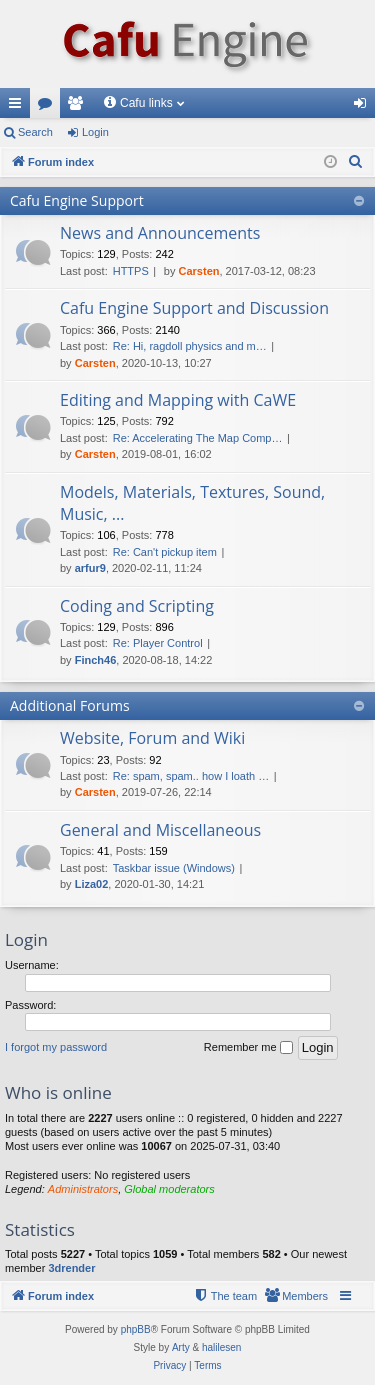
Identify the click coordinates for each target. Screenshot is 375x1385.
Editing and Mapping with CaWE (178, 400)
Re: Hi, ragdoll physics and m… (190, 346)
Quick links (19, 107)
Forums (49, 107)
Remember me (248, 1048)
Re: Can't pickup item (165, 552)
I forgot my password (56, 1047)
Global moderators (169, 1189)
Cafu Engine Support (77, 200)
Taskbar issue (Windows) (174, 868)
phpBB (136, 1329)
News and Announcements (160, 233)
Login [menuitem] (364, 107)
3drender (71, 1268)
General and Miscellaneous (160, 830)
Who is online (58, 1092)
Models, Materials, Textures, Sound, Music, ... (192, 503)
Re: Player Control (158, 643)
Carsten (199, 271)
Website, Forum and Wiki (152, 738)
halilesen (221, 1347)
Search (35, 132)
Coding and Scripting (137, 606)
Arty (181, 1347)
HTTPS (131, 271)
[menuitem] (356, 162)
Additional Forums (70, 705)
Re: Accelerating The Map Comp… (198, 438)
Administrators (83, 1189)
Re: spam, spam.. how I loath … (191, 776)
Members (79, 107)
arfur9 (90, 568)
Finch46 (96, 660)
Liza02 (92, 884)
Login (95, 132)
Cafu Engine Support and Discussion (194, 308)
